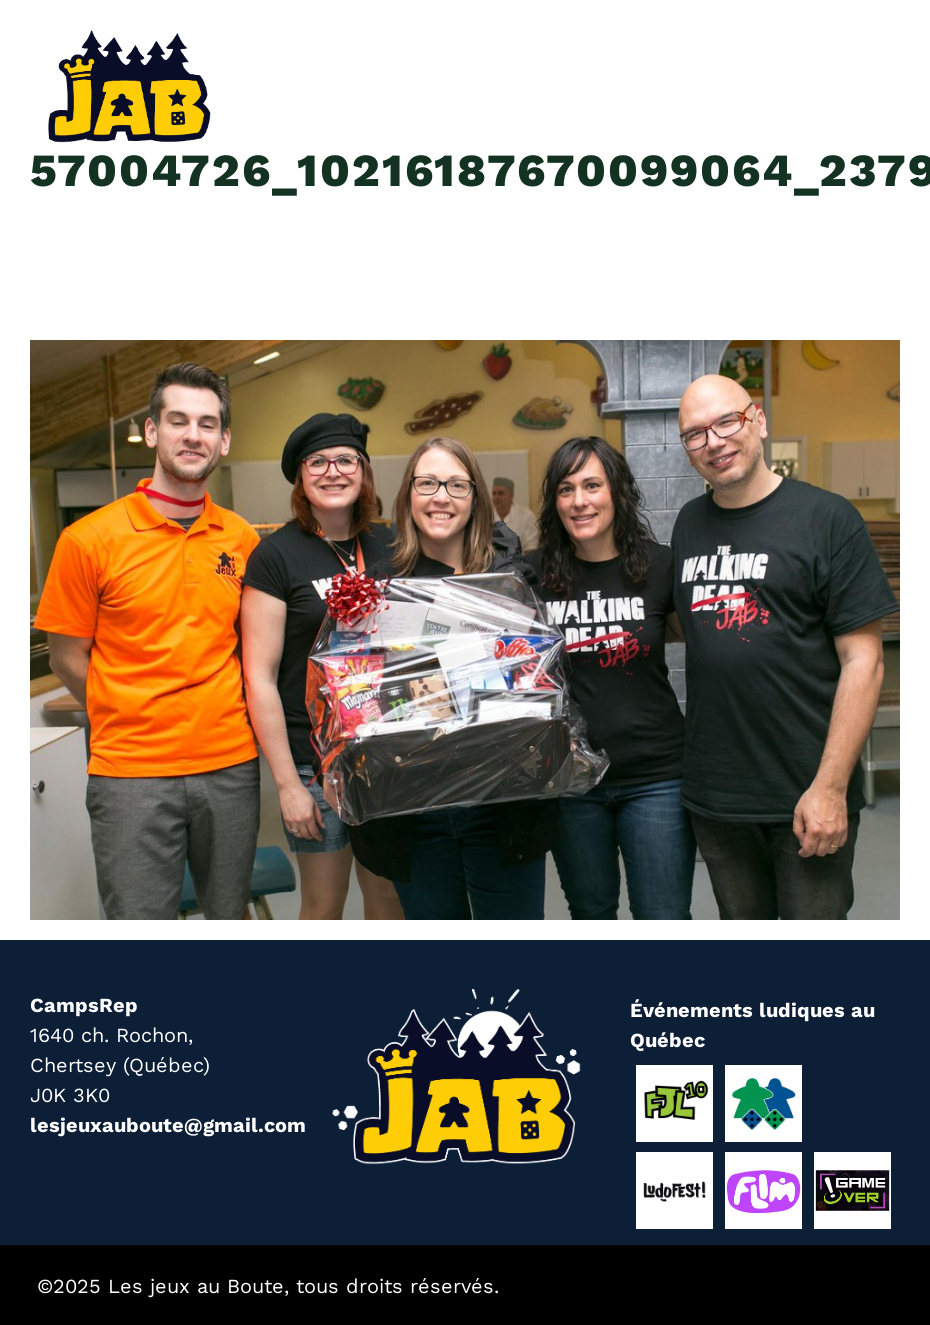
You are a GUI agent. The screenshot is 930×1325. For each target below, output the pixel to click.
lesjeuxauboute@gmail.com (168, 1125)
